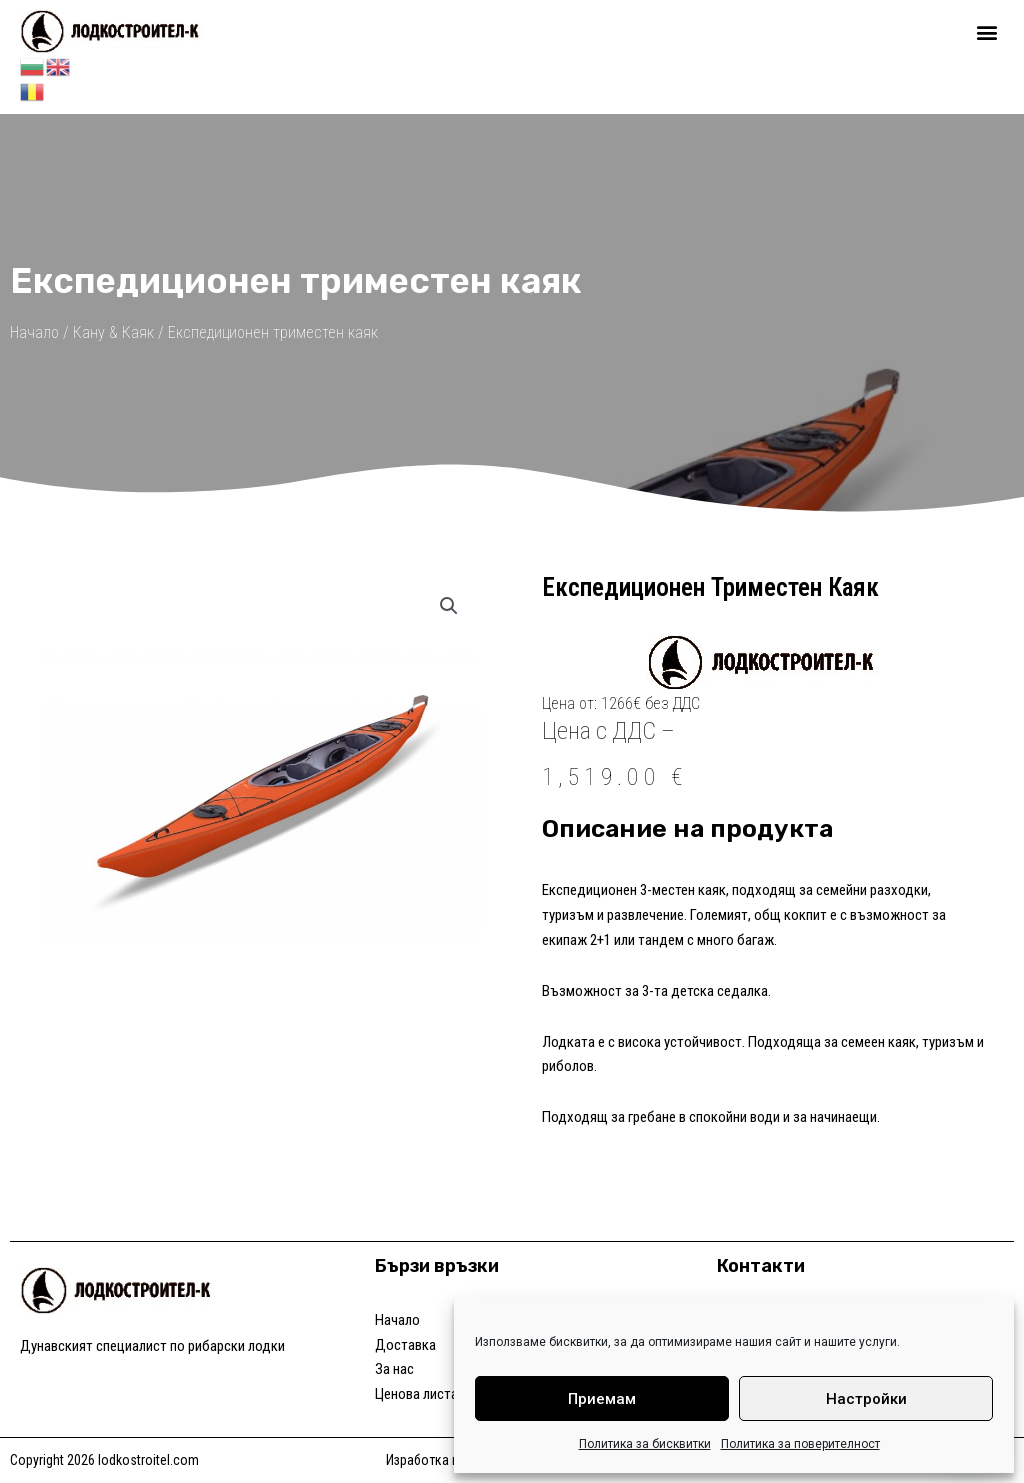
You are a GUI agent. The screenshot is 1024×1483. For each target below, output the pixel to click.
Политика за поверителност (800, 1444)
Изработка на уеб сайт (452, 1460)
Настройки (866, 1399)
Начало (34, 332)
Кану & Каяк (113, 332)
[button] (987, 31)
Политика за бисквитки (645, 1444)
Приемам (602, 1399)
